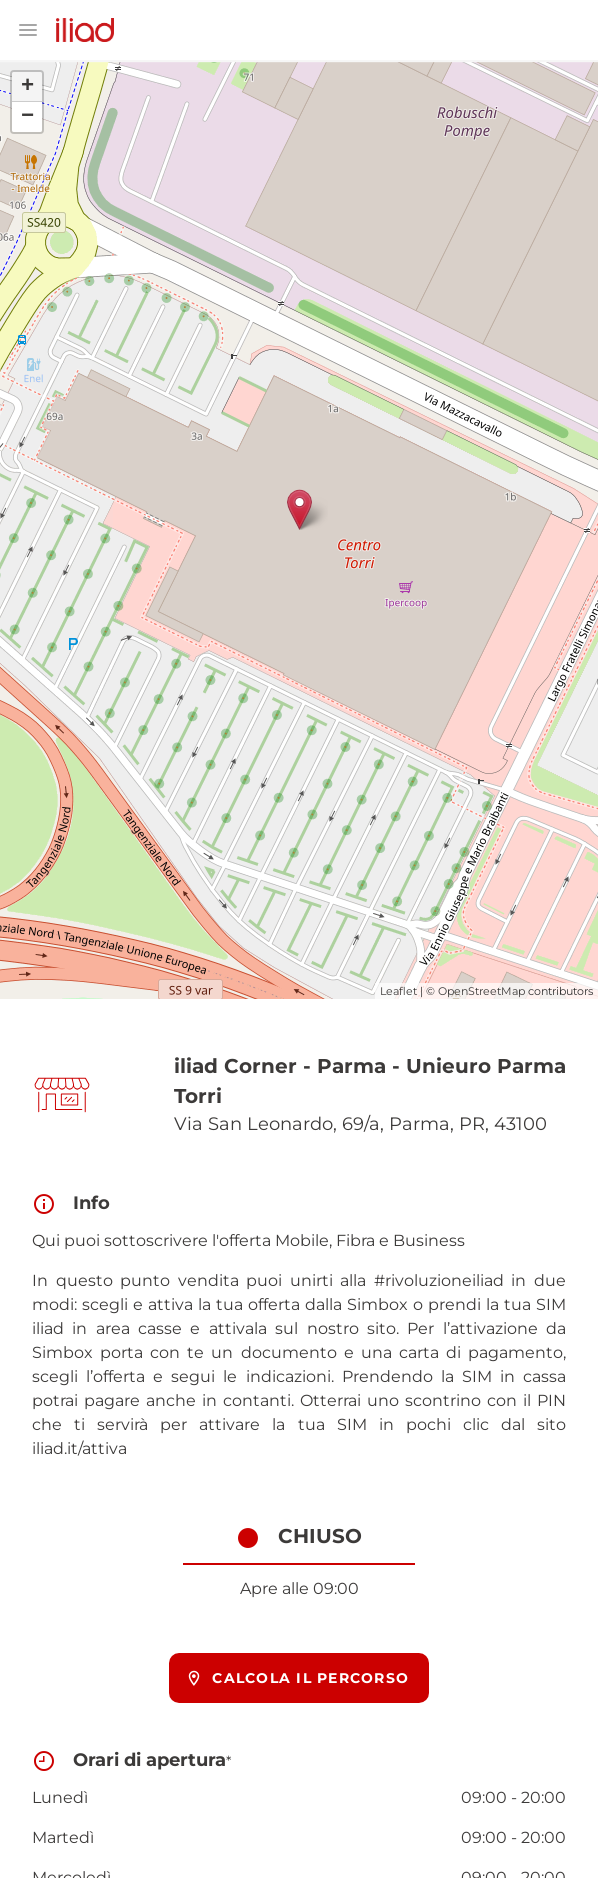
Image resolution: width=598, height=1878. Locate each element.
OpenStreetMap (481, 991)
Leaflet (398, 991)
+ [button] (27, 87)
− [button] (27, 117)
